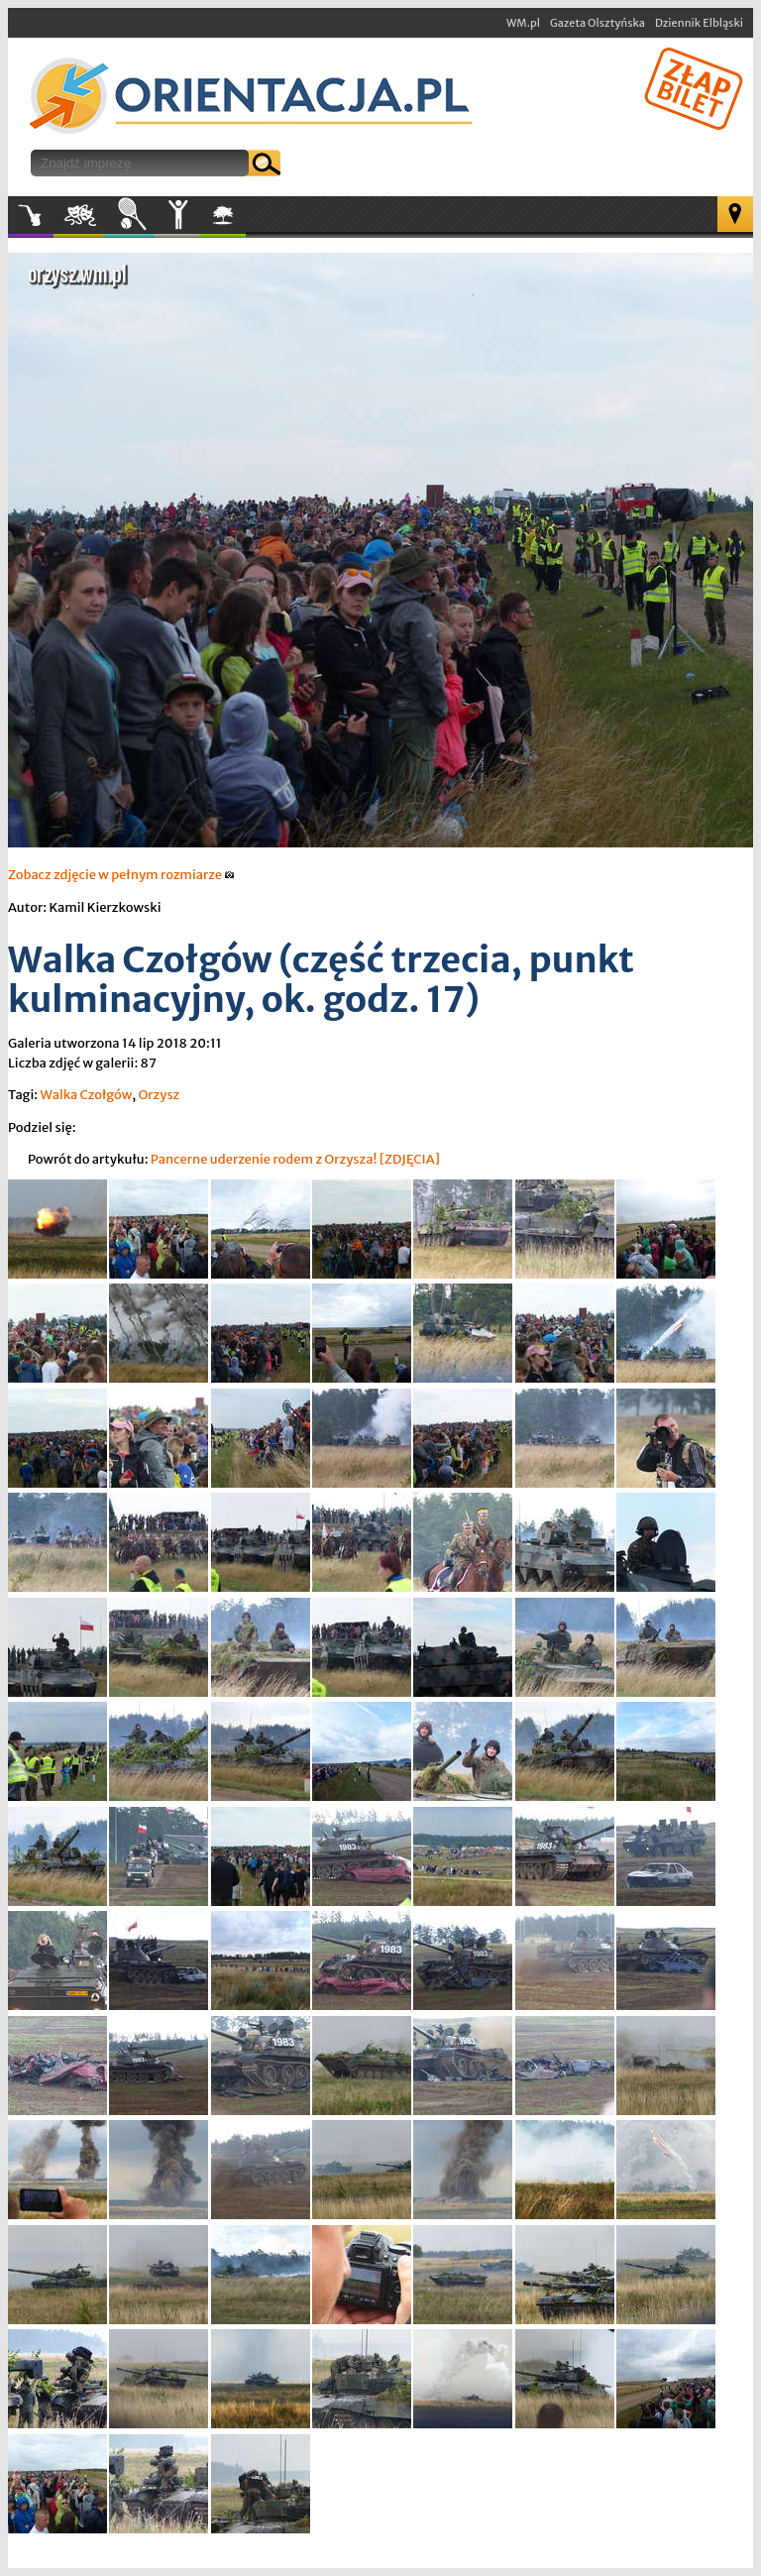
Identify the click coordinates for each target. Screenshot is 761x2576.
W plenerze (245, 221)
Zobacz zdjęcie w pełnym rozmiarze (121, 874)
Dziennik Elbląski (699, 23)
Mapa (735, 214)
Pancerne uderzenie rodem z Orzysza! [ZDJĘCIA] (295, 1159)
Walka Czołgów (86, 1094)
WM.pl (523, 23)
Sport (129, 215)
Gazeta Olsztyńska (597, 23)
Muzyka (31, 215)
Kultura (79, 215)
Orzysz (158, 1094)
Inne (177, 215)
